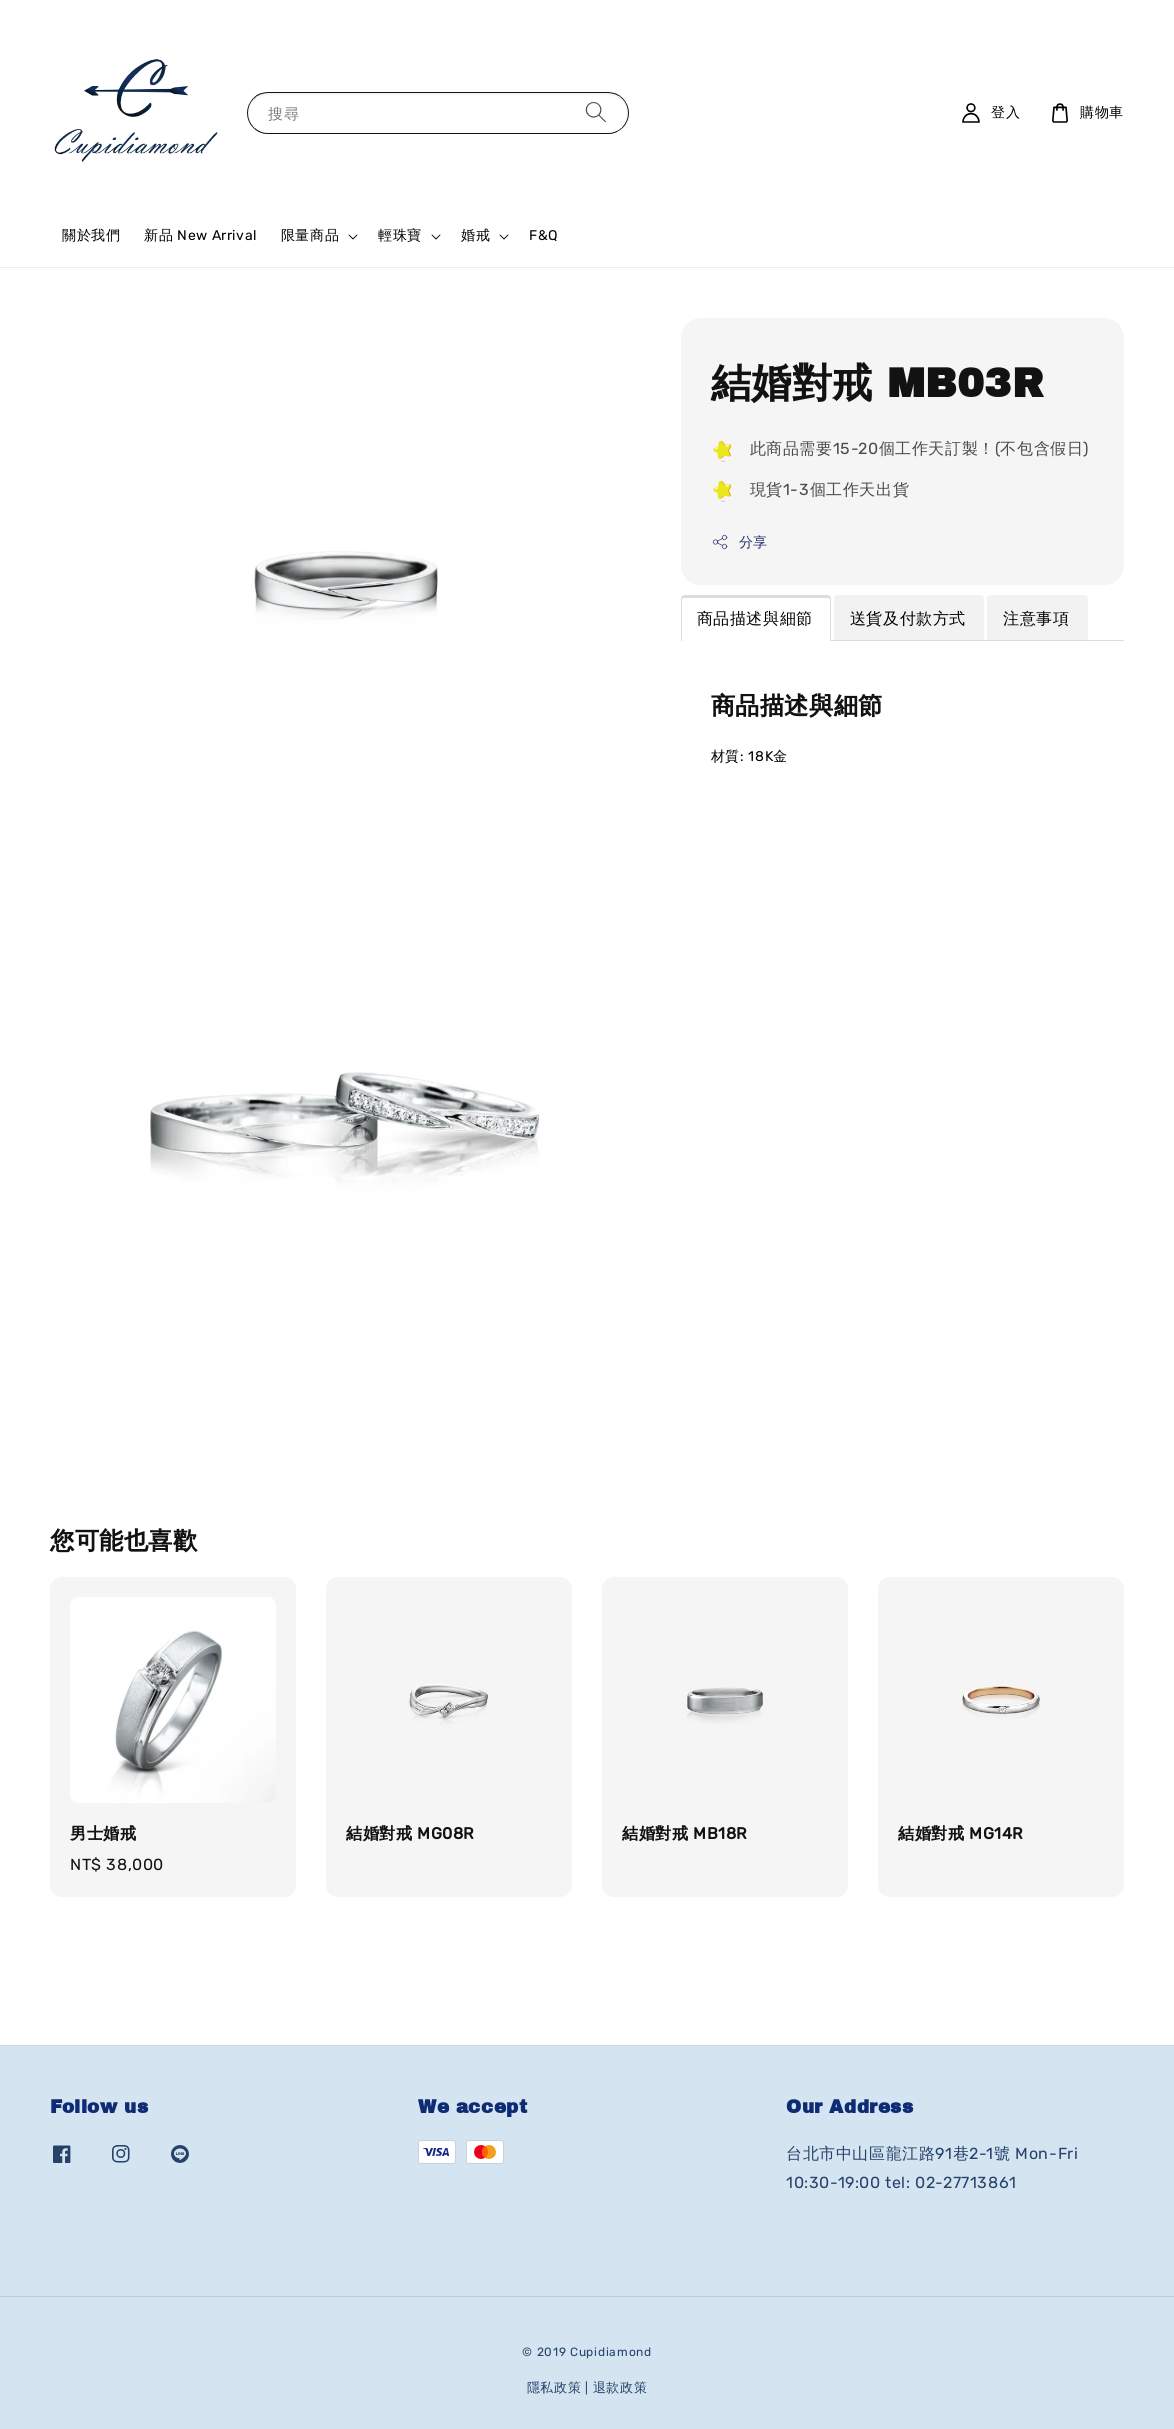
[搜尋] (596, 112)
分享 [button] (739, 542)
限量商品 (310, 235)
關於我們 (91, 235)
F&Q (543, 235)
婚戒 (475, 235)
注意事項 (1036, 618)
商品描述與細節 (755, 618)
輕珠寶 (400, 235)
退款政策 (620, 2387)
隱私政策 (554, 2387)
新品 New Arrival (200, 235)
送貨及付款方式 (908, 618)
